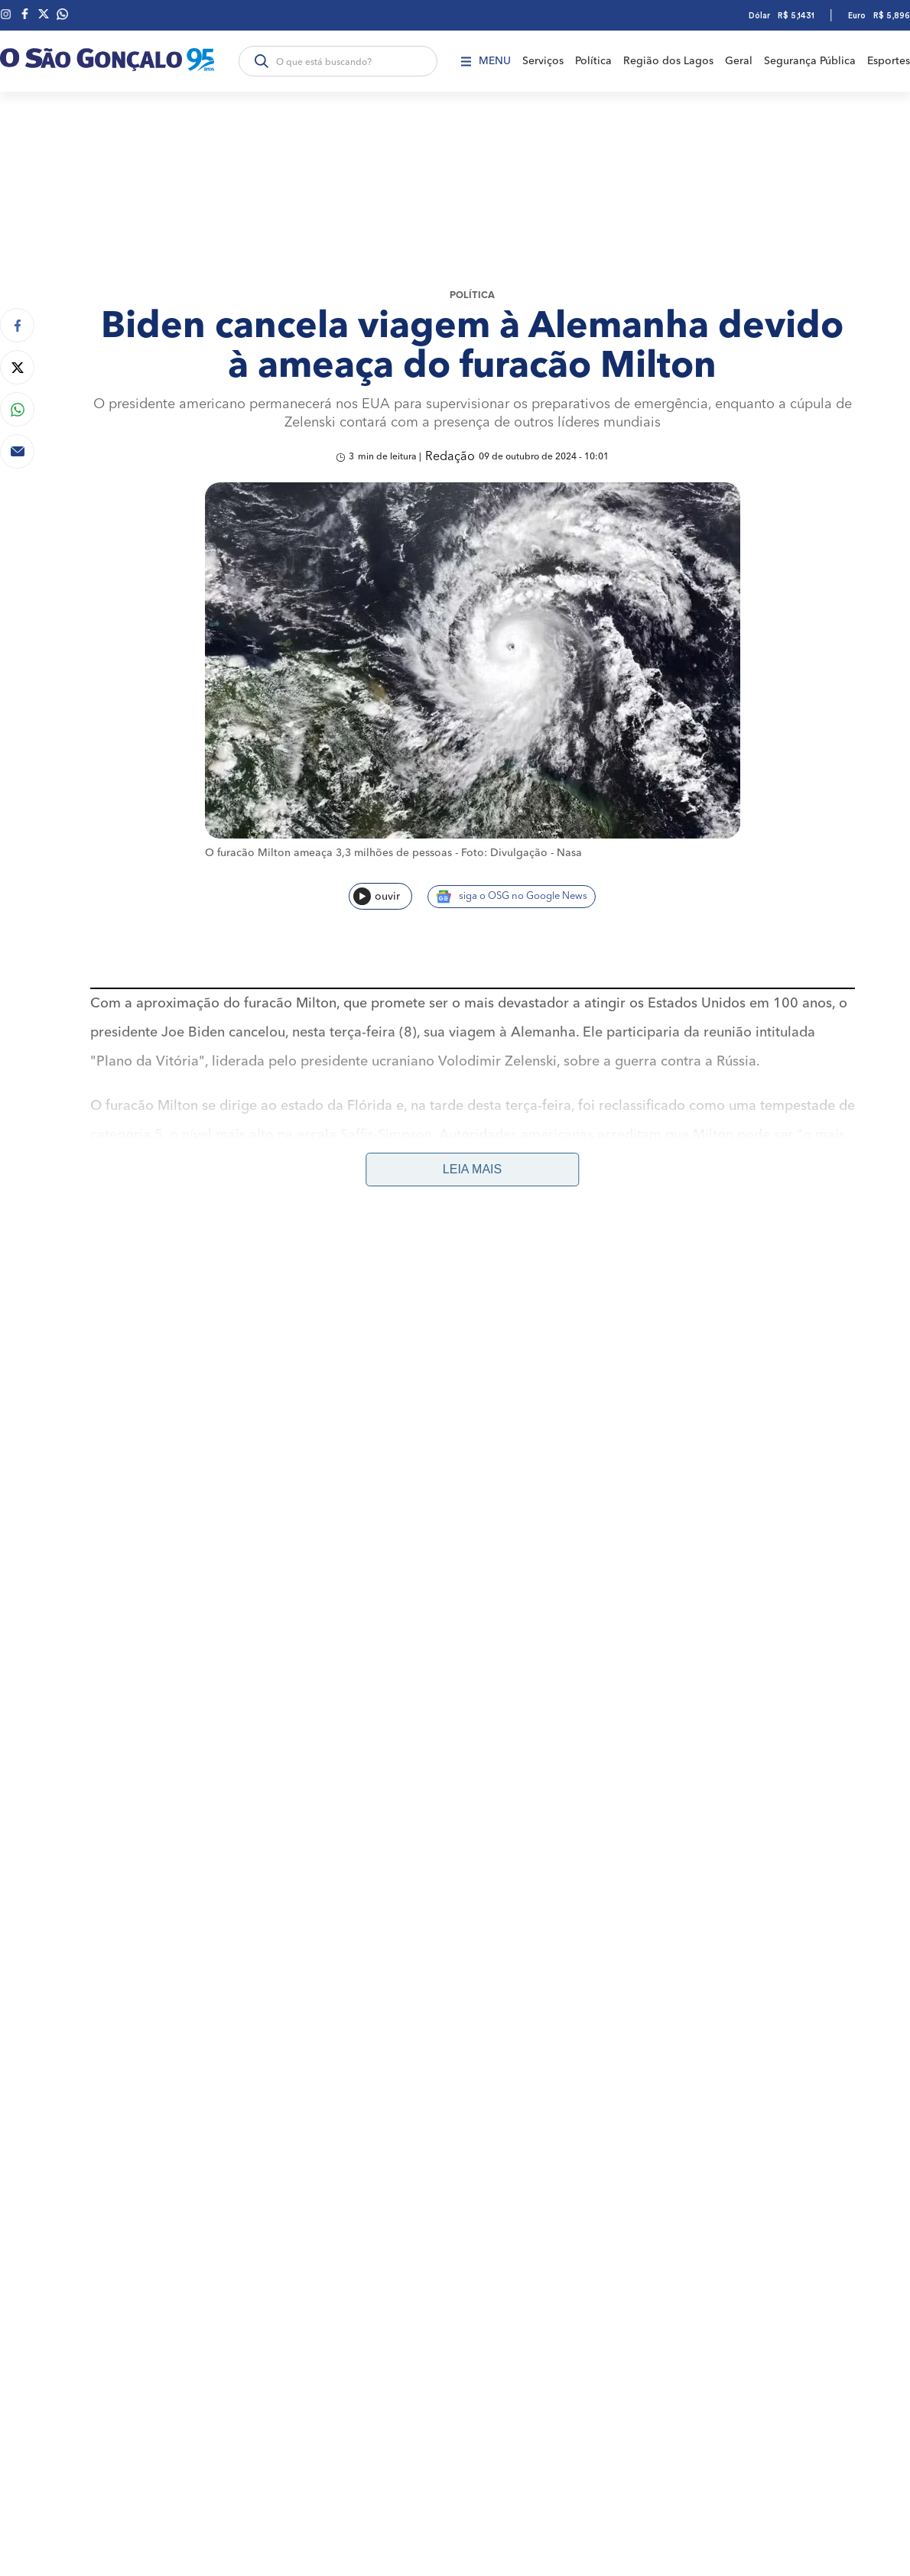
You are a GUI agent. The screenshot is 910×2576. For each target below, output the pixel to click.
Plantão (392, 1314)
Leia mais (472, 1169)
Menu (486, 61)
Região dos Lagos (668, 61)
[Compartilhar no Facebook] (17, 325)
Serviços (543, 61)
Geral (738, 61)
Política (593, 61)
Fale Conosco (730, 1375)
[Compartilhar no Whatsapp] (17, 409)
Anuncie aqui (858, 1315)
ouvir (376, 896)
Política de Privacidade (822, 1375)
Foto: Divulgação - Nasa (521, 853)
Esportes (888, 61)
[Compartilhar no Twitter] (17, 367)
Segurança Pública (810, 61)
